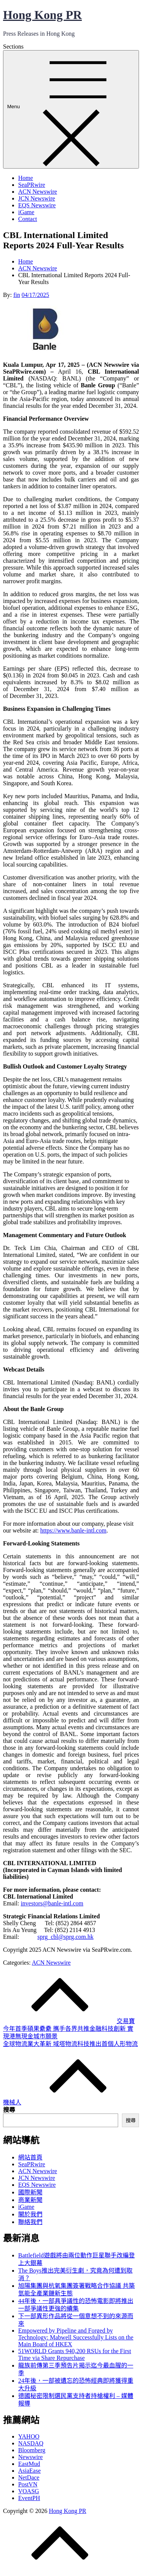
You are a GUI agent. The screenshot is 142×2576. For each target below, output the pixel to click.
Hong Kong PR (42, 15)
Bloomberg (31, 2450)
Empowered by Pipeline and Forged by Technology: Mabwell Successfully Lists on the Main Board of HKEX (75, 2337)
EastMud (29, 2464)
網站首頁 (30, 2157)
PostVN (27, 2484)
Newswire (30, 2457)
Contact (27, 219)
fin (16, 295)
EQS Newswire (37, 205)
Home (25, 178)
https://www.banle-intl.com (73, 1530)
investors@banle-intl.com (52, 1903)
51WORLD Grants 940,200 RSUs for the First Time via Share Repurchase (74, 2354)
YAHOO (28, 2436)
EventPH (29, 2498)
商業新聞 (30, 2200)
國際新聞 (30, 2192)
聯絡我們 (30, 2222)
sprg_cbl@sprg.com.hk (65, 1937)
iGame (26, 212)
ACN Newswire (37, 191)
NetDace (28, 2477)
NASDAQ (31, 2443)
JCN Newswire (36, 198)
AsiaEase (29, 2470)
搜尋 (9, 2110)
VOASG (28, 2491)
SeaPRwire (31, 185)
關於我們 (30, 2214)
